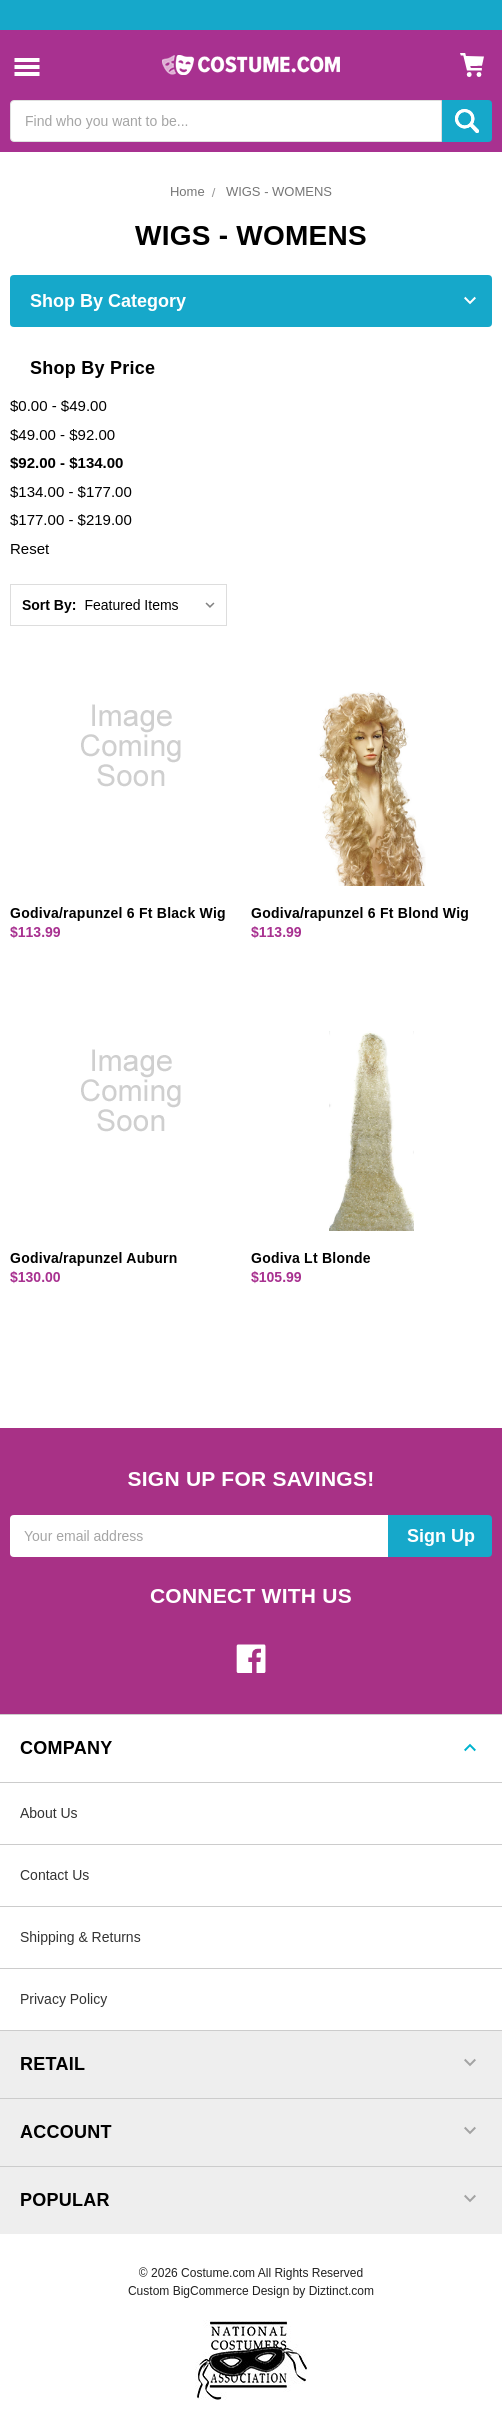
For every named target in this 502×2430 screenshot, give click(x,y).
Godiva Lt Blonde (311, 1258)
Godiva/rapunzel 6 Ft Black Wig (118, 913)
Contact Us (54, 1875)
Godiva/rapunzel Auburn (94, 1258)
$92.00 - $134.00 (66, 462)
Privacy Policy (63, 1999)
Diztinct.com (341, 2291)
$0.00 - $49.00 (58, 405)
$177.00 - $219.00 (71, 519)
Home (187, 191)
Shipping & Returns (80, 1937)
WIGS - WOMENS (279, 191)
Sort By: (49, 605)
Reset (29, 548)
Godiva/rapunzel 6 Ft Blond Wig (360, 913)
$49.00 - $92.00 (62, 434)
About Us (49, 1813)
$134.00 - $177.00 (71, 491)
